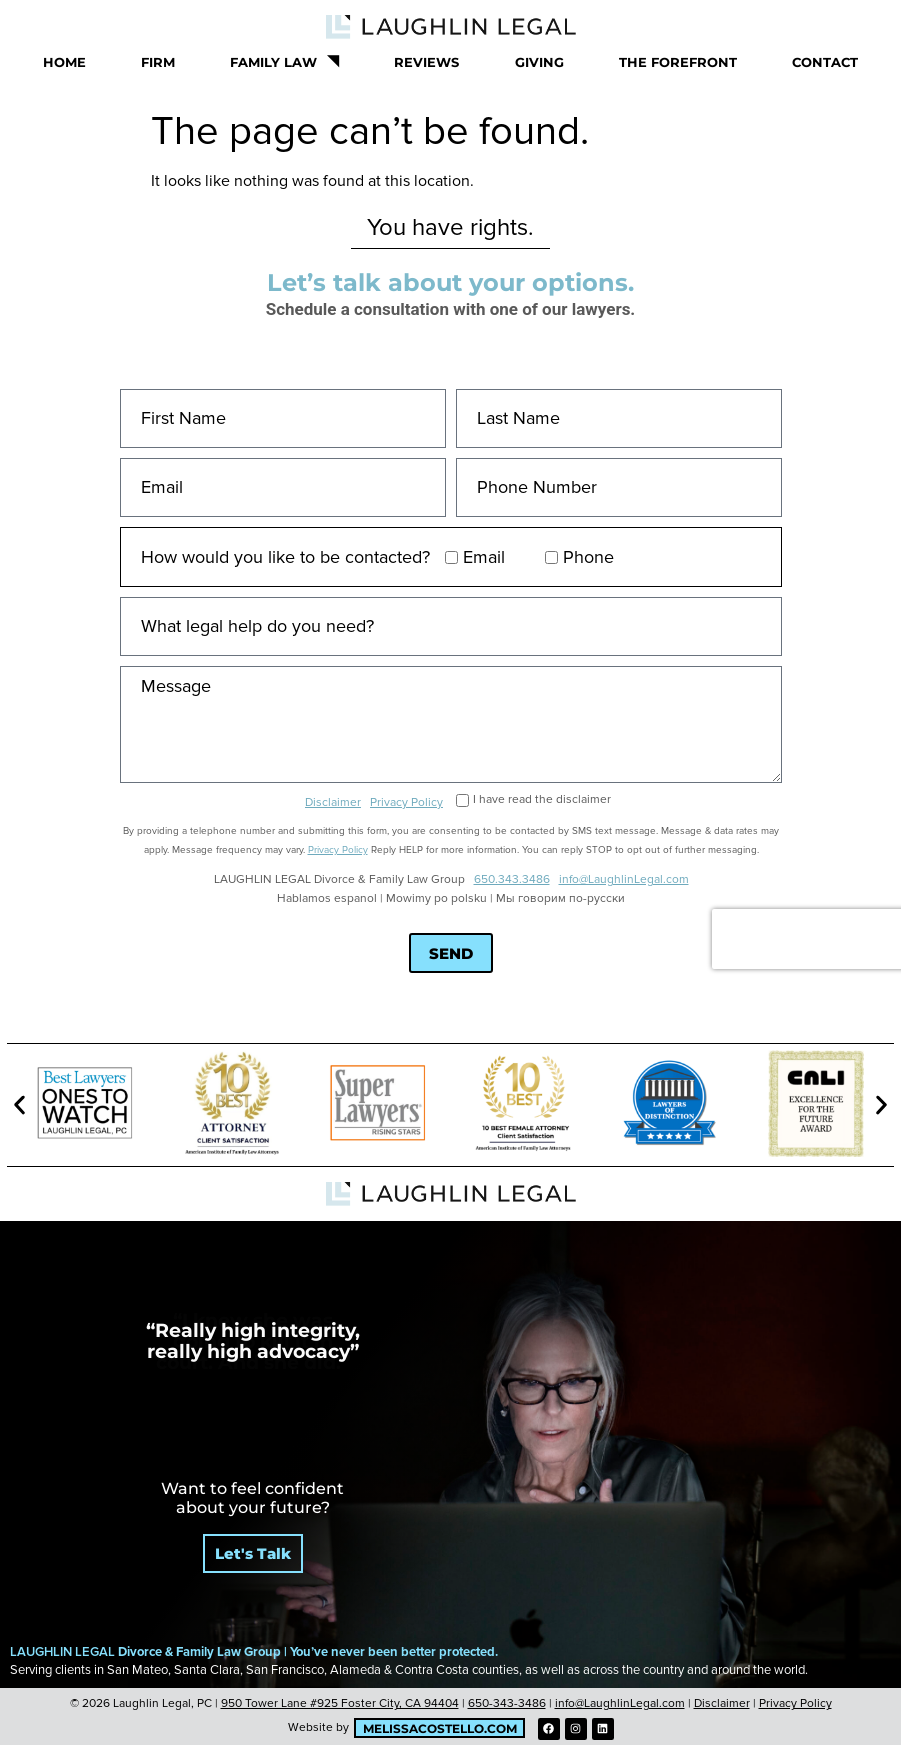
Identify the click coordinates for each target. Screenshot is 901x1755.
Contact (825, 62)
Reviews (426, 62)
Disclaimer (333, 802)
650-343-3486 (507, 1703)
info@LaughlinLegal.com (623, 879)
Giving (539, 62)
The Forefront (678, 62)
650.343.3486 (511, 879)
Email (484, 557)
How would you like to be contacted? (285, 557)
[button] (19, 1105)
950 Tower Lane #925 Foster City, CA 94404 (340, 1703)
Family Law (284, 61)
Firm (158, 62)
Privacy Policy (406, 802)
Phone (588, 557)
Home (64, 62)
